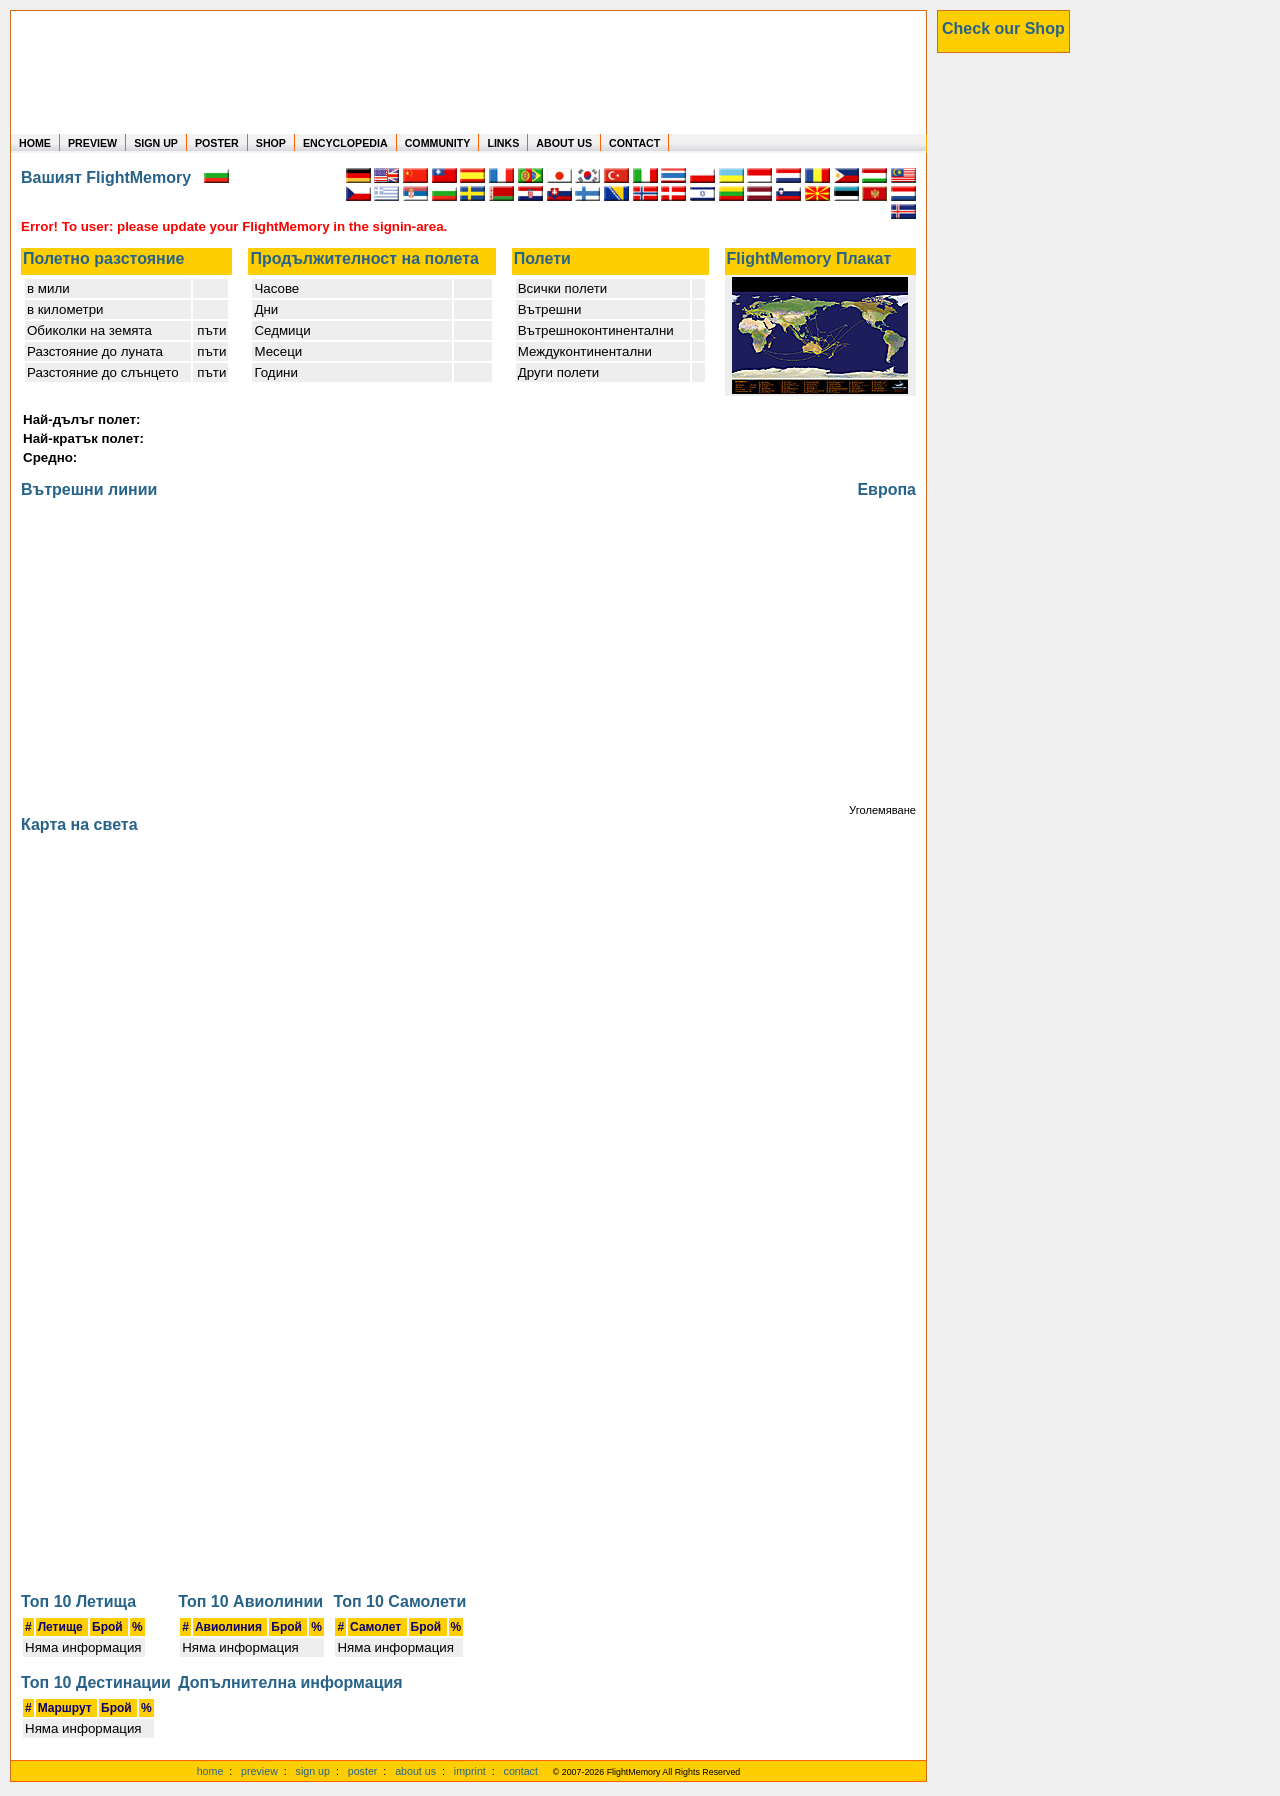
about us (415, 1771)
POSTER (217, 143)
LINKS (503, 143)
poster (363, 1771)
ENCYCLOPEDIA (345, 143)
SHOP (271, 143)
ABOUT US (564, 143)
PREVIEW (92, 143)
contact (521, 1771)
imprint (470, 1771)
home (210, 1771)
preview (259, 1771)
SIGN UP (156, 143)
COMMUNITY (438, 143)
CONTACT (634, 143)
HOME (35, 143)
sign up (313, 1771)
